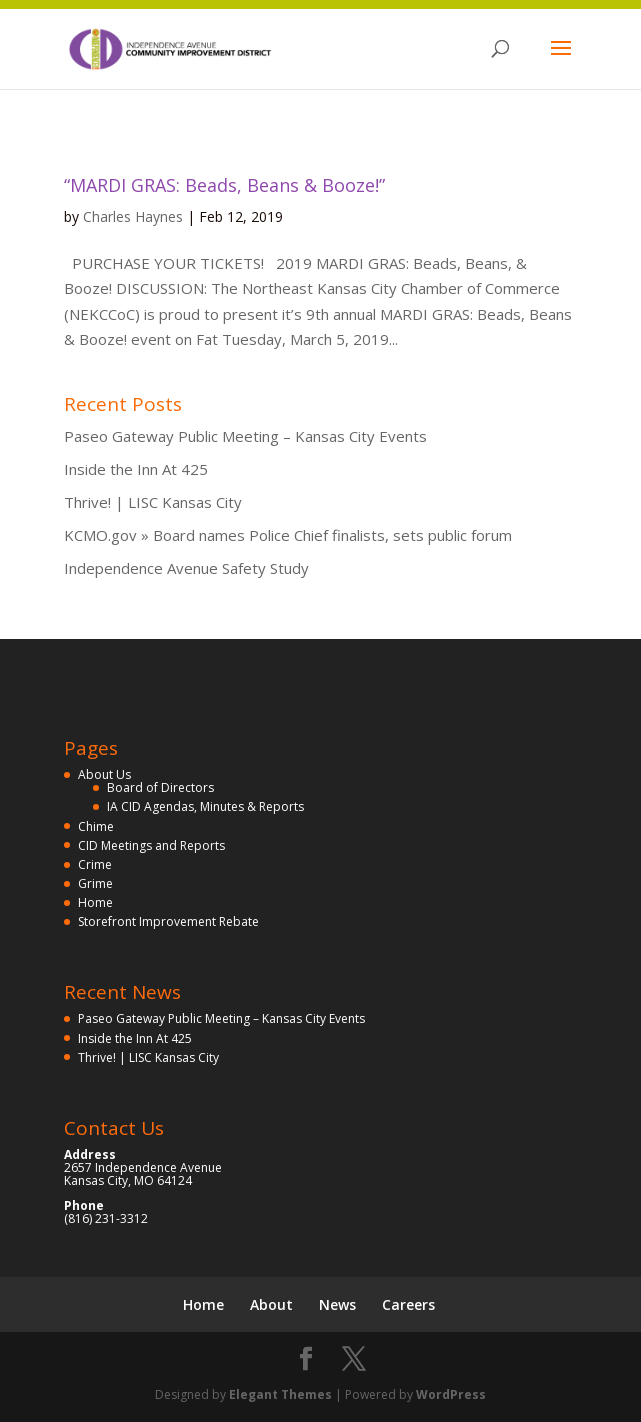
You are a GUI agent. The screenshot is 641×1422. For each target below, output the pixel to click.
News (337, 1304)
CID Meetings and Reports (151, 845)
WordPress (451, 1394)
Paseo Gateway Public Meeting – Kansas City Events (245, 436)
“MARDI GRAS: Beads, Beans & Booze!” (224, 185)
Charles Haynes (133, 216)
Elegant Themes (280, 1394)
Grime (95, 883)
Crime (95, 864)
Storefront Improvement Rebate (168, 921)
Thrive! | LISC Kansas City (153, 502)
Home (95, 902)
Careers (408, 1304)
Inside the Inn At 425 (136, 469)
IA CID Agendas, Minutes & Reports (205, 806)
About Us (104, 774)
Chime (96, 826)
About (271, 1304)
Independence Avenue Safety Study (186, 568)
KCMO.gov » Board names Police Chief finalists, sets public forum (288, 535)
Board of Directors (160, 787)
